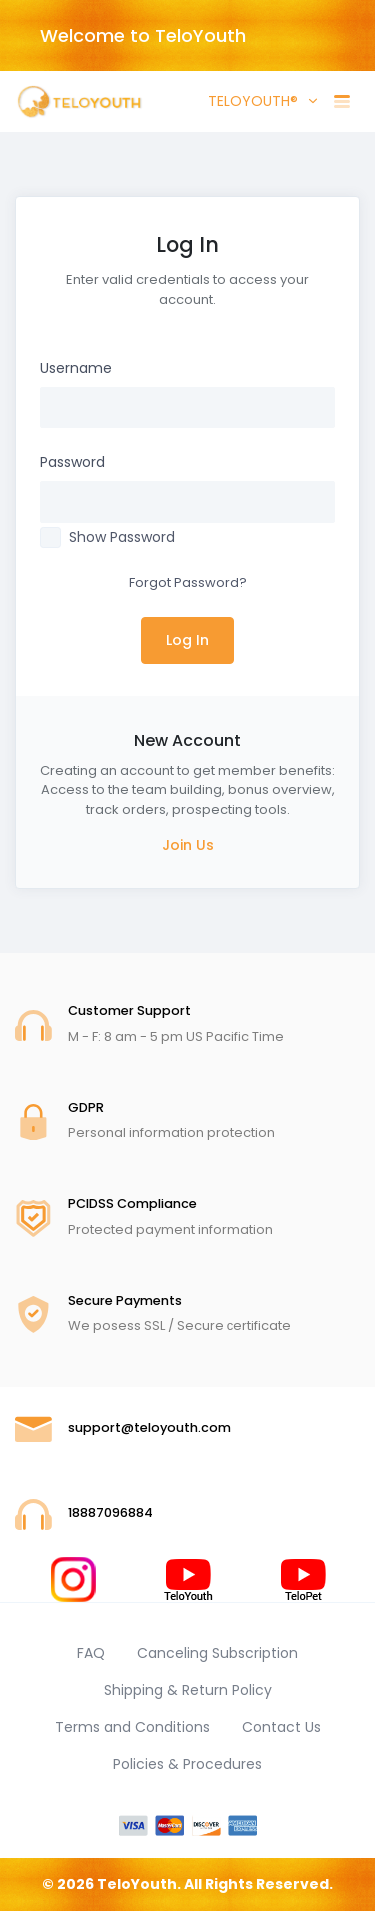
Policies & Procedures (187, 1764)
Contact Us (281, 1727)
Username (76, 368)
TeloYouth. (139, 1884)
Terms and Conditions (132, 1727)
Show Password (122, 537)
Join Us (188, 845)
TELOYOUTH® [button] (251, 101)
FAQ (91, 1653)
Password (72, 462)
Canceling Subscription (217, 1653)
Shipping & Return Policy (188, 1690)
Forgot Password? (188, 582)
